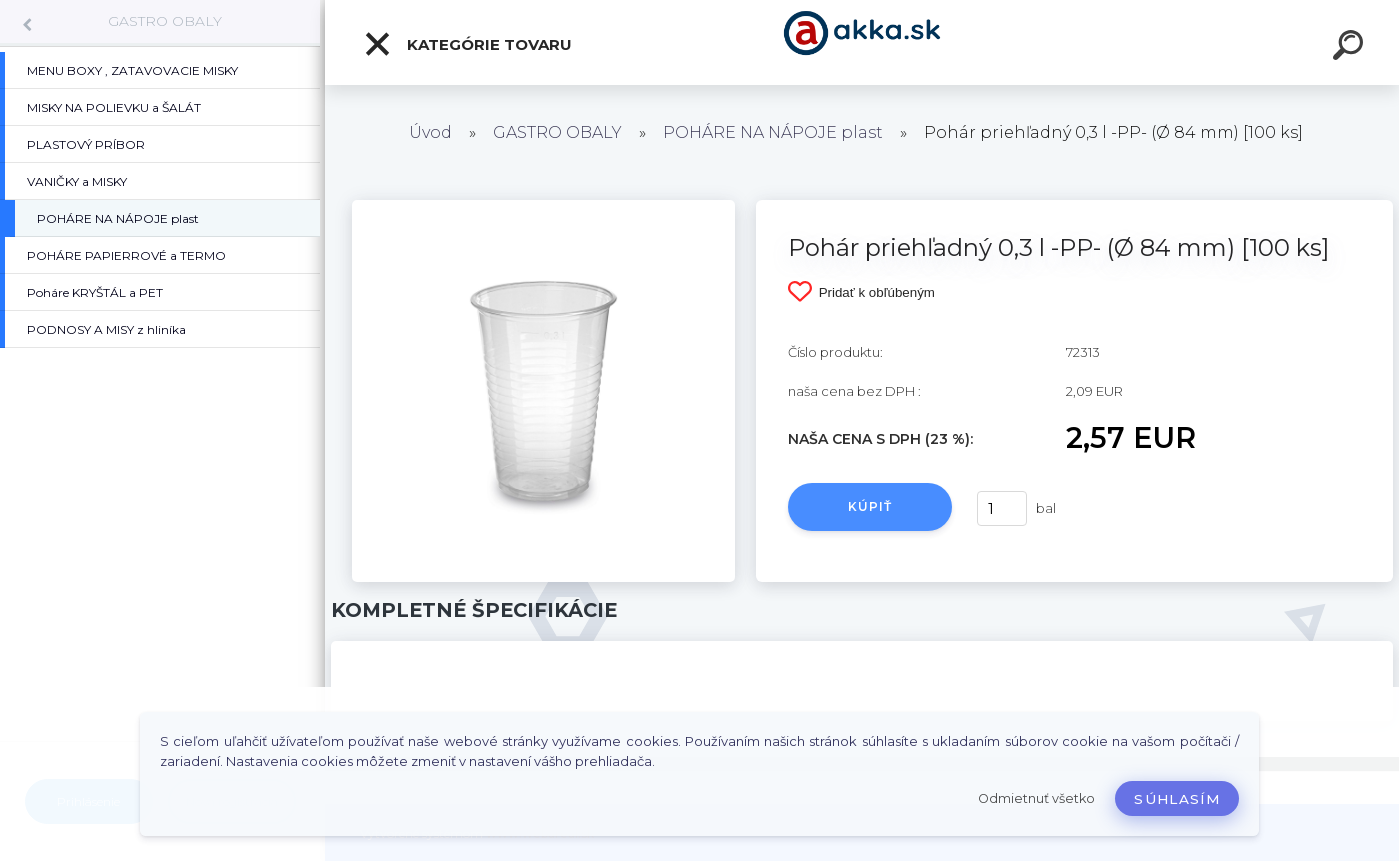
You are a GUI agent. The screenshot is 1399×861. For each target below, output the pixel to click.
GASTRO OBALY (165, 21)
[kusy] (1002, 508)
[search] (1351, 48)
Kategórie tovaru (467, 44)
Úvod (430, 132)
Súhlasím (1177, 799)
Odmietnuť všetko (1036, 798)
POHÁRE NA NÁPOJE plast (773, 132)
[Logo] (862, 42)
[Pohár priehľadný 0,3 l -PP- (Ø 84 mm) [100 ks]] (543, 207)
